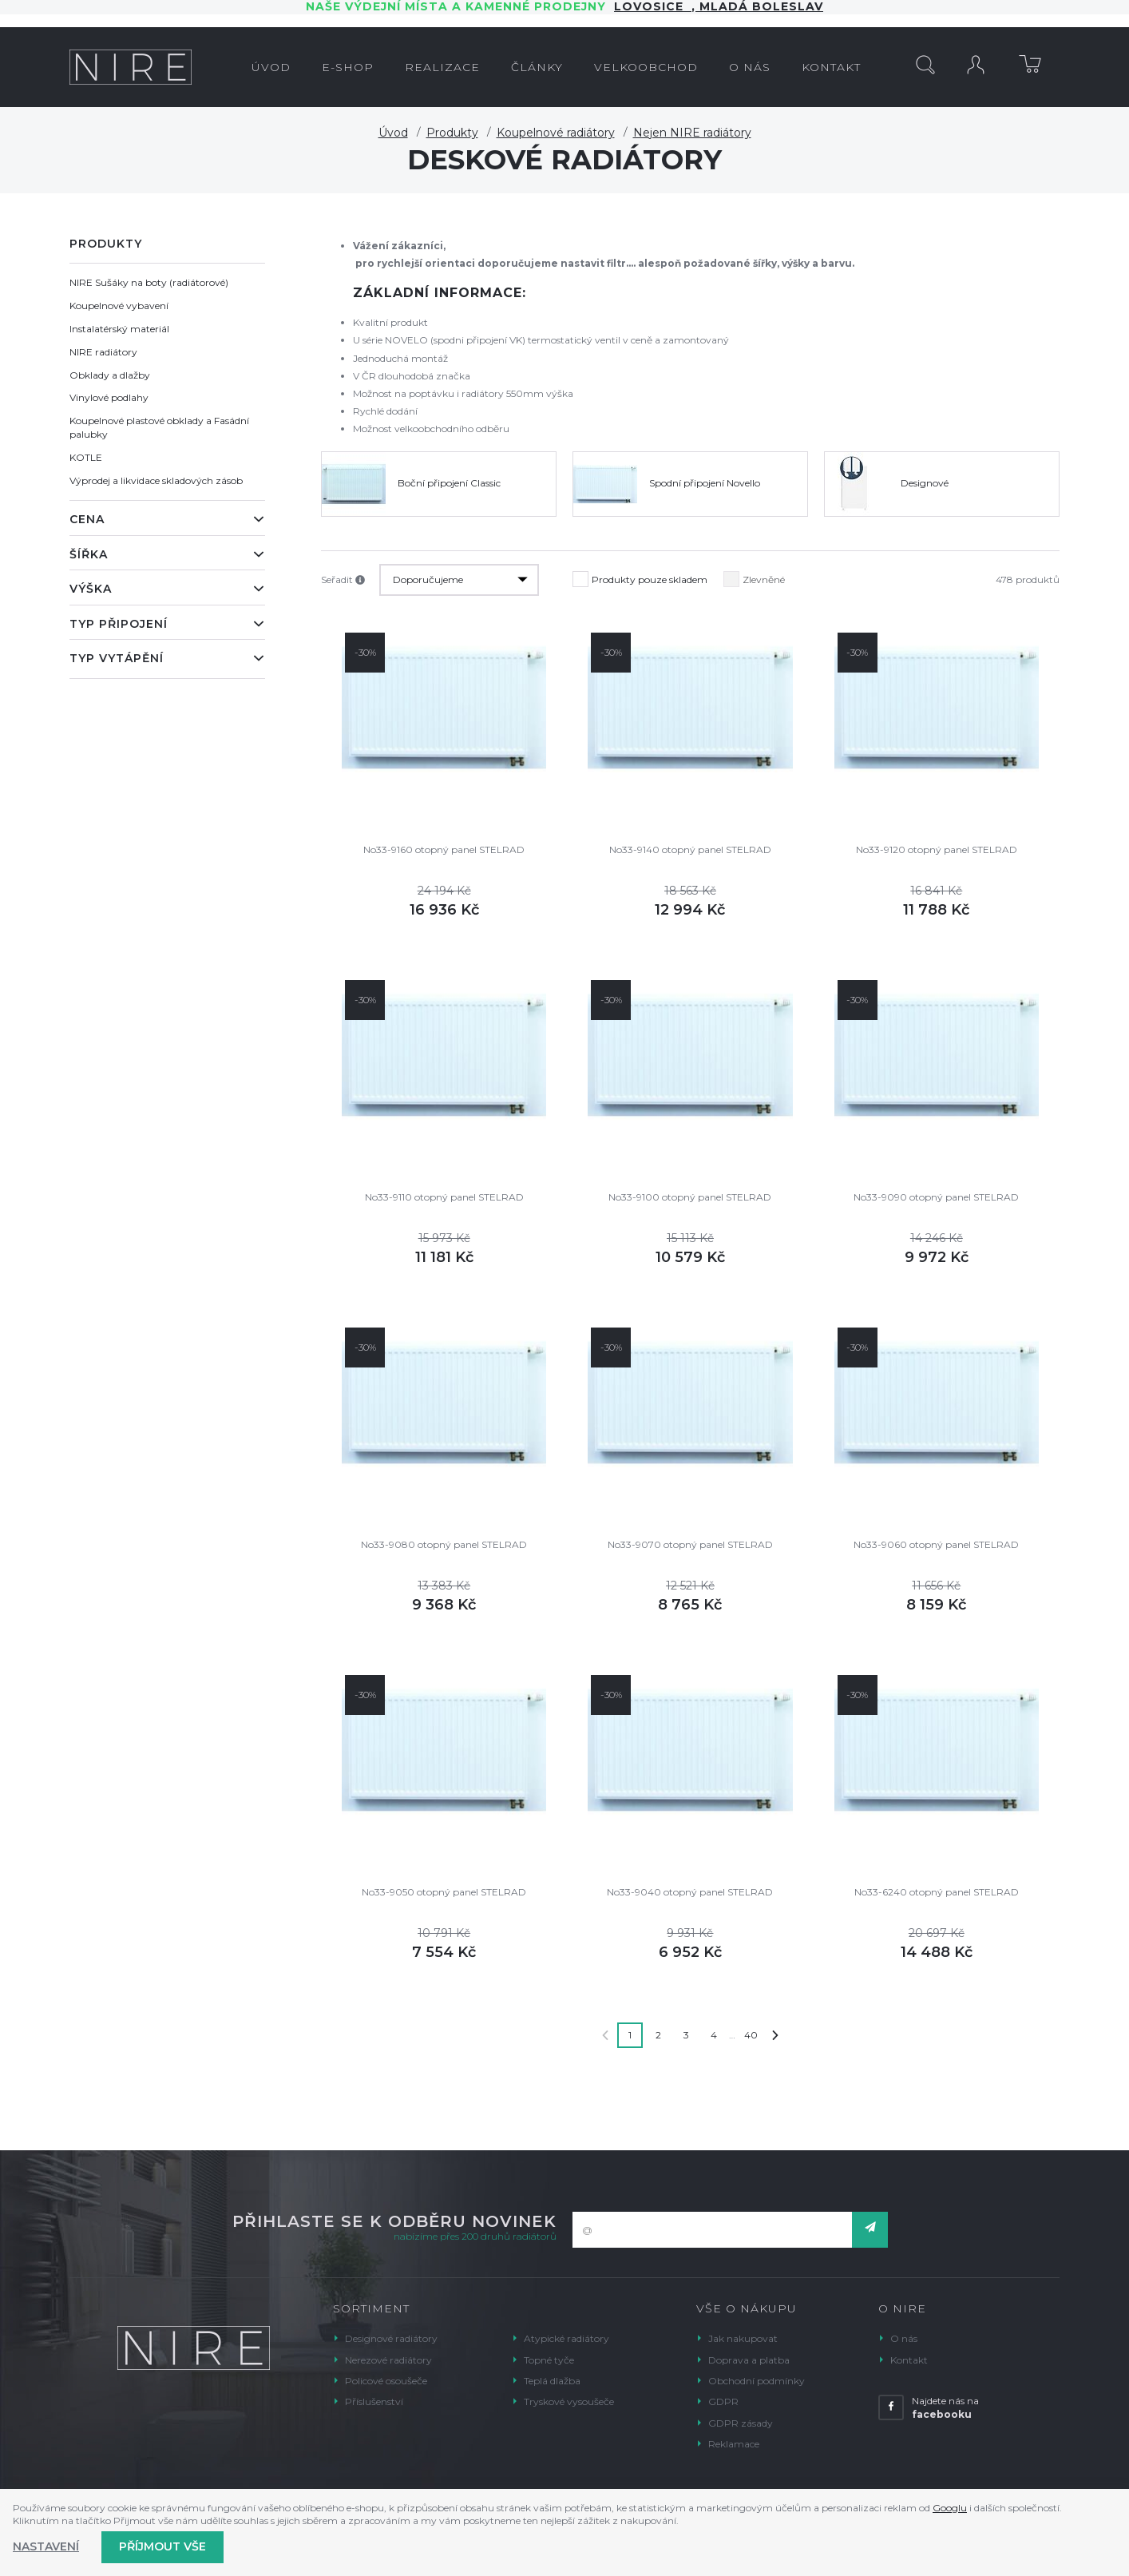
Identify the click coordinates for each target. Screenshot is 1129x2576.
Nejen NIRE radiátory (692, 132)
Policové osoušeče (386, 2381)
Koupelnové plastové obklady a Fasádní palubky (159, 427)
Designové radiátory (391, 2338)
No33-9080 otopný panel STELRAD (444, 1544)
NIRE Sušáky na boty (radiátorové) (148, 282)
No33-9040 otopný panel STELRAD (690, 1892)
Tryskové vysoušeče (569, 2401)
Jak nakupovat (743, 2338)
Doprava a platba (749, 2360)
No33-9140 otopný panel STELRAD (690, 849)
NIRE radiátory (103, 352)
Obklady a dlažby (109, 375)
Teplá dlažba (552, 2381)
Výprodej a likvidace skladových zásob (156, 480)
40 (751, 2035)
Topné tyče (549, 2360)
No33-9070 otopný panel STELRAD (690, 1544)
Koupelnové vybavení (118, 306)
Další (775, 2035)
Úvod (393, 132)
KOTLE (85, 457)
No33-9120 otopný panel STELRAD (936, 849)
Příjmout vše (162, 2546)
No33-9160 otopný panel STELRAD (444, 849)
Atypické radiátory (566, 2338)
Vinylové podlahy (109, 397)
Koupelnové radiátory (556, 132)
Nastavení (46, 2546)
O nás (903, 2338)
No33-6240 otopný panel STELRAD (936, 1892)
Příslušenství (374, 2401)
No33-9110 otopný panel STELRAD (444, 1197)
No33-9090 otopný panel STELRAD (936, 1197)
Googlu (950, 2508)
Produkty (452, 132)
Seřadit (343, 580)
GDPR (723, 2401)
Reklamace (733, 2444)
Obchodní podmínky (756, 2381)
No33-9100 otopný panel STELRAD (689, 1197)
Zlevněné (754, 575)
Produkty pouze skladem (639, 575)
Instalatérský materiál (119, 329)
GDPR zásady (740, 2423)
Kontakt (909, 2360)
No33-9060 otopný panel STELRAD (936, 1544)
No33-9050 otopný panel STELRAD (444, 1892)
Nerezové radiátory (388, 2360)
